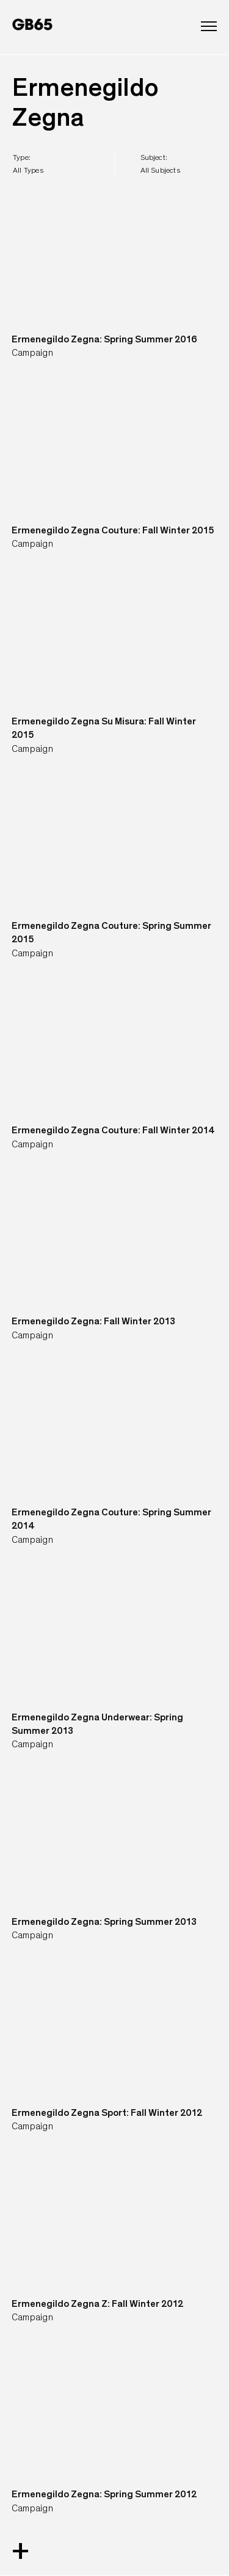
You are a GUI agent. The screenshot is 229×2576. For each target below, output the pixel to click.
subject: (160, 164)
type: (28, 164)
